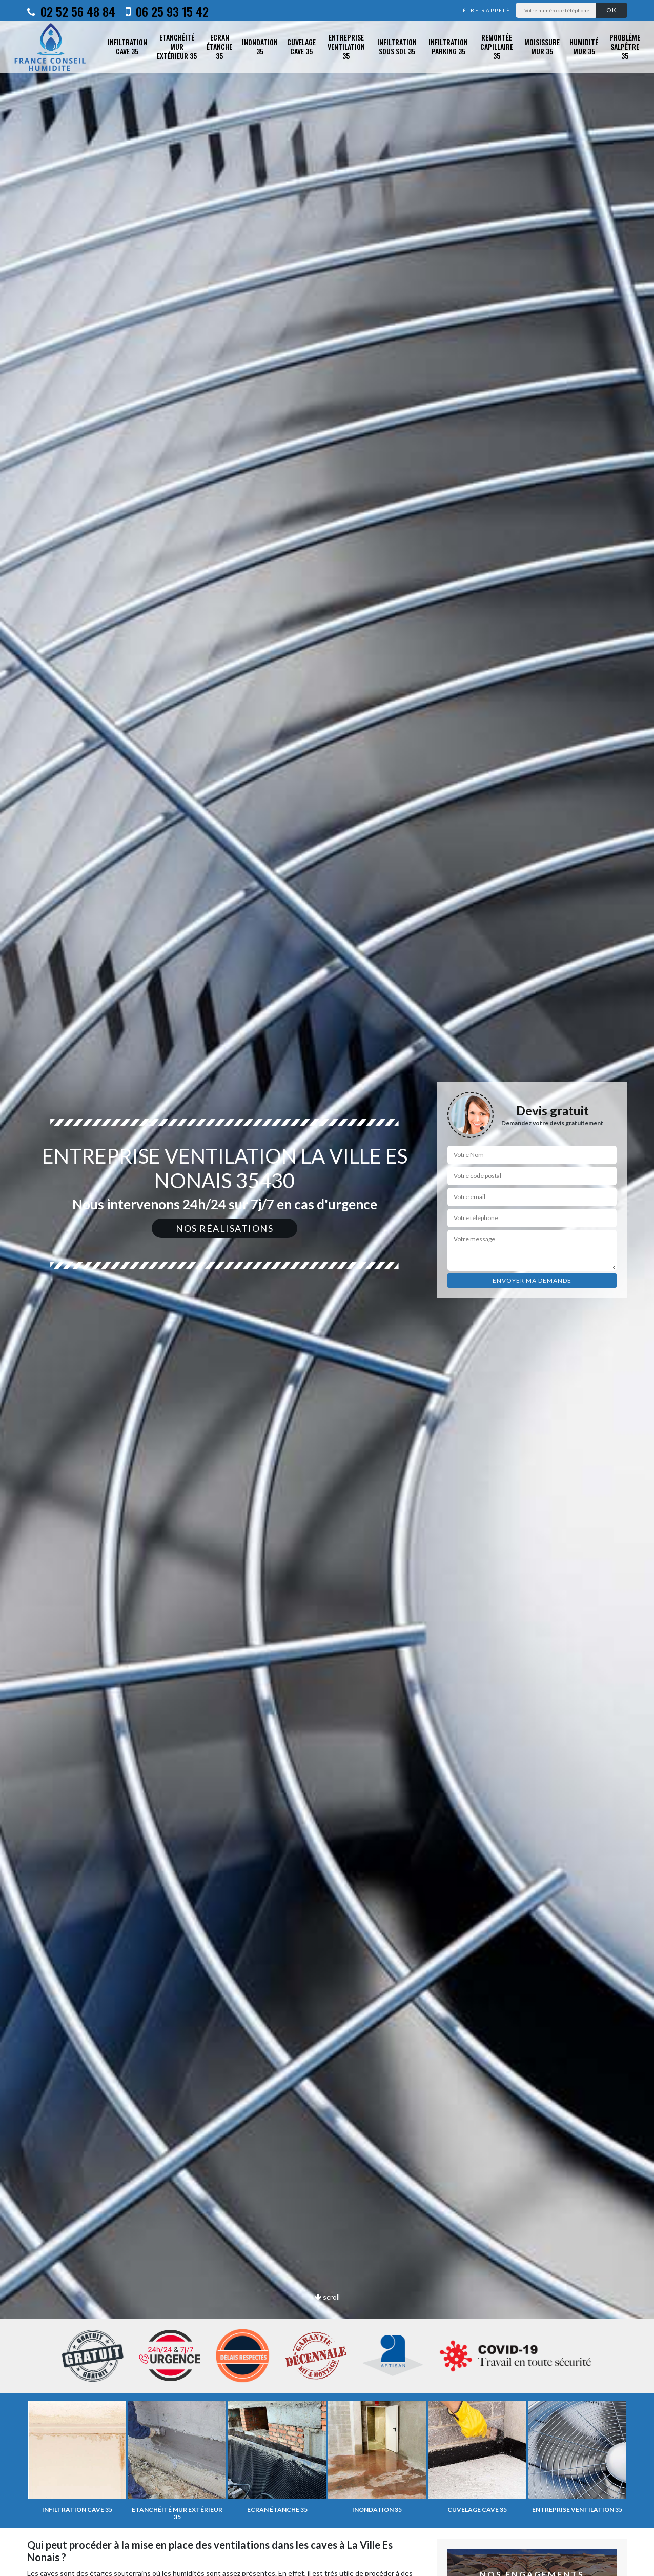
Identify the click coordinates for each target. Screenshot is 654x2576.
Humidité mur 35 (583, 46)
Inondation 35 (260, 46)
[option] (327, 1288)
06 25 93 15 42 (167, 11)
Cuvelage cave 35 (301, 46)
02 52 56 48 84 (71, 11)
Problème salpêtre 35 (624, 47)
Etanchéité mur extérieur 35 (177, 47)
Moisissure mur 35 (542, 46)
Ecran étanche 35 (219, 47)
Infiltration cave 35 (127, 46)
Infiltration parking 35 (448, 46)
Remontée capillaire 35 (496, 47)
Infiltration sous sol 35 (397, 46)
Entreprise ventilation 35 (346, 47)
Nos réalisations (224, 1228)
